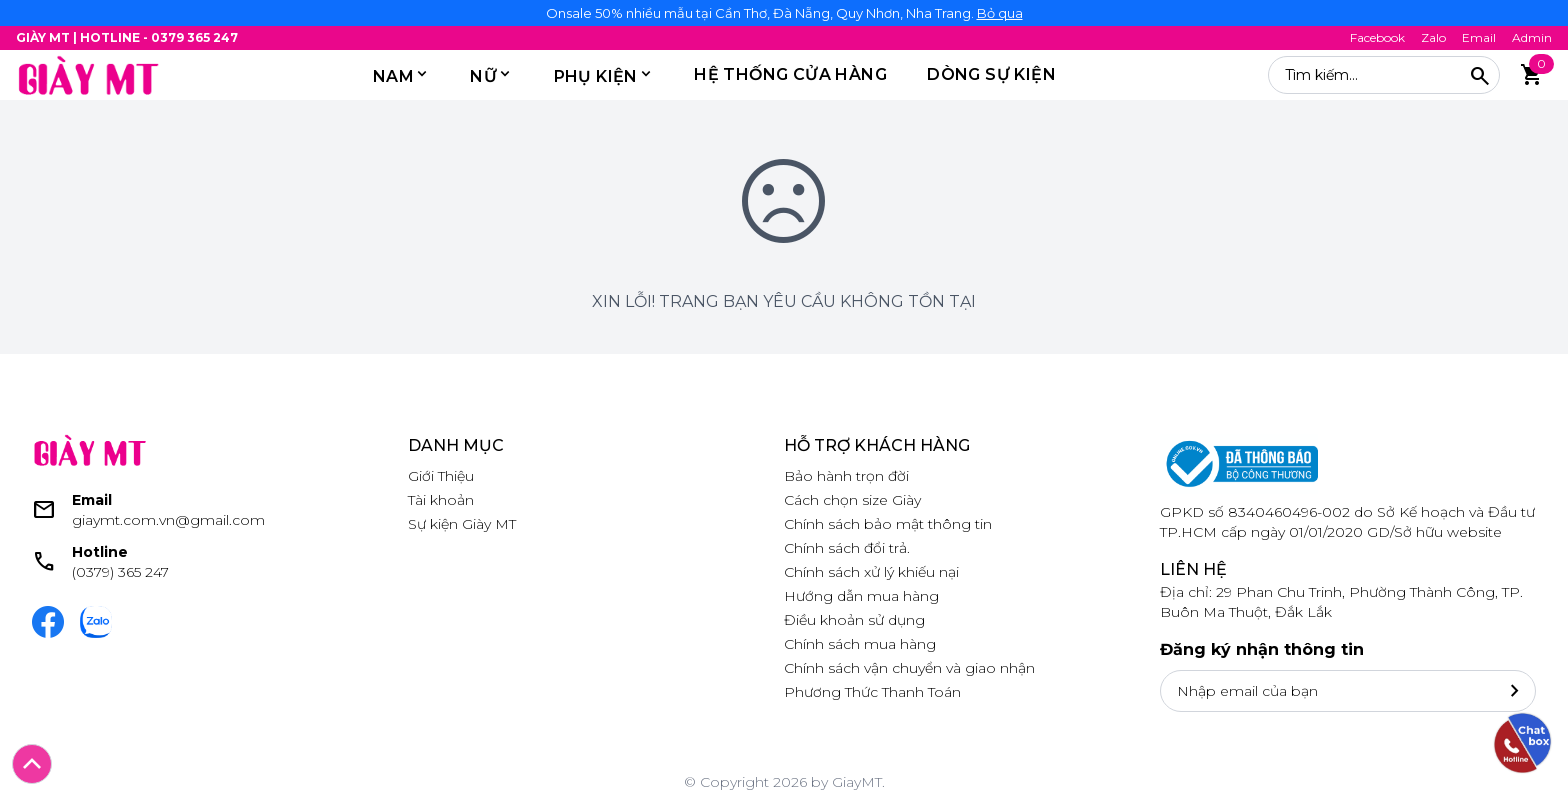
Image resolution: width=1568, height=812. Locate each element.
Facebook (1377, 37)
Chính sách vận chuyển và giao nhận (909, 668)
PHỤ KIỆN (596, 76)
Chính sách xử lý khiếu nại (871, 572)
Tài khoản (441, 500)
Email (1479, 37)
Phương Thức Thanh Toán (872, 692)
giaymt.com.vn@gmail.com (168, 520)
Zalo (1433, 37)
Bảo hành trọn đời (846, 476)
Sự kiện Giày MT (462, 524)
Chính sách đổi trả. (847, 548)
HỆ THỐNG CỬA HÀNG (790, 74)
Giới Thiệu (441, 476)
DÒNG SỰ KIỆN (991, 74)
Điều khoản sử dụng (854, 620)
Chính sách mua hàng (860, 644)
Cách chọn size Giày (852, 500)
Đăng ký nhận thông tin (1262, 649)
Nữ (483, 76)
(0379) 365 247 (120, 572)
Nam (393, 76)
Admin (1532, 37)
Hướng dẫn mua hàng (861, 596)
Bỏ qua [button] (1000, 13)
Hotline (100, 552)
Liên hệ (1193, 569)
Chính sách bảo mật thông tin (888, 524)
